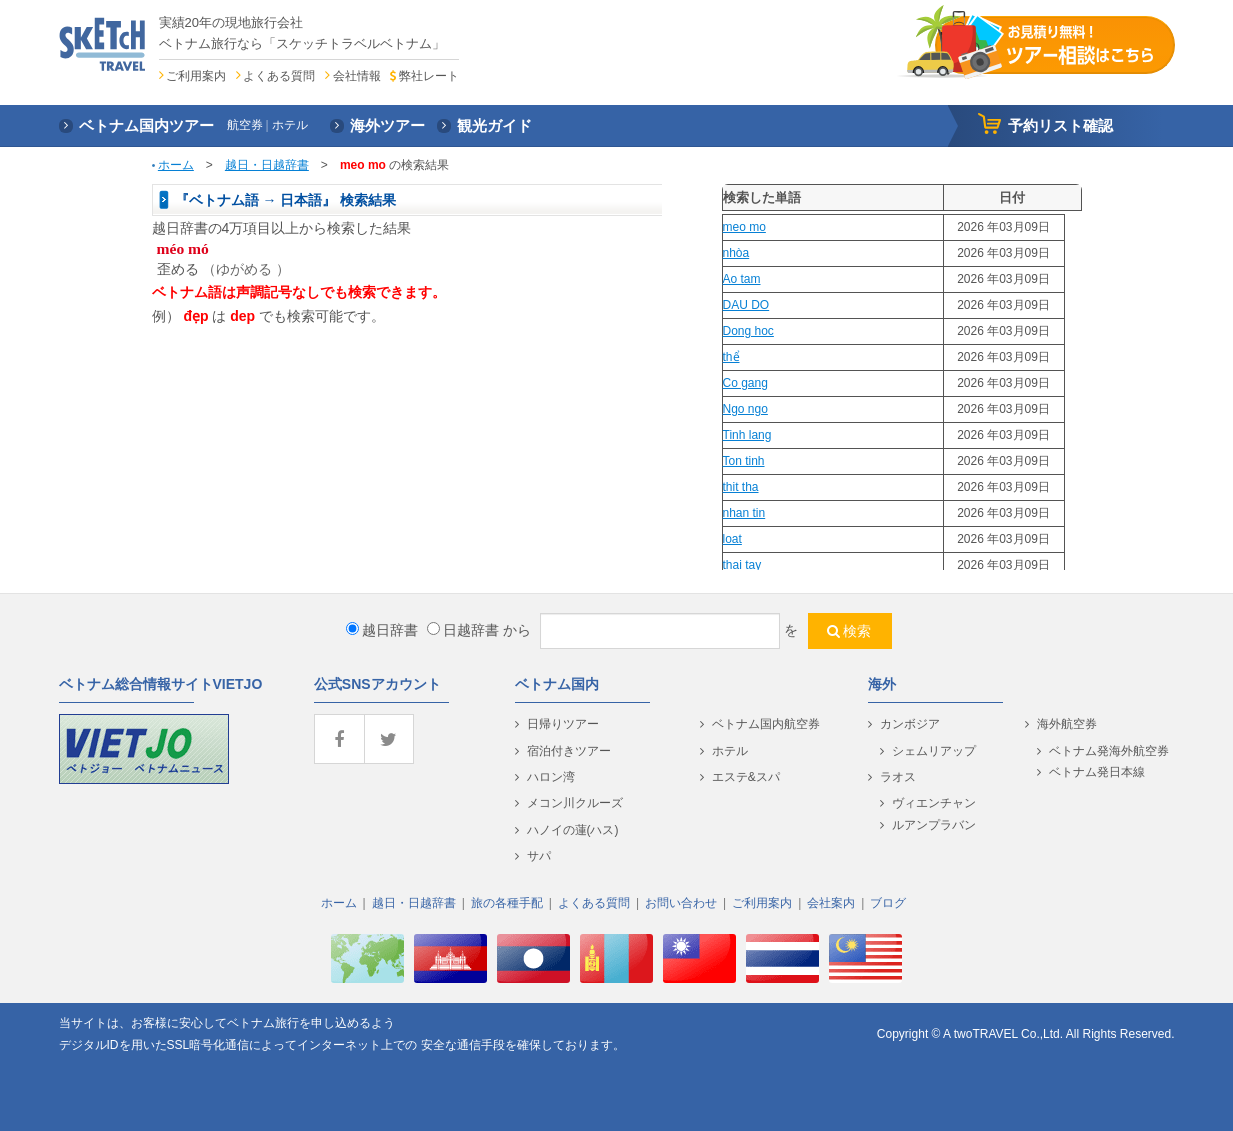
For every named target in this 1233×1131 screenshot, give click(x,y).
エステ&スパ (746, 777)
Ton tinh (744, 461)
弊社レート (429, 76)
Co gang (745, 383)
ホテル (730, 751)
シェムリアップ (934, 751)
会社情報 (357, 76)
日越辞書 (463, 630)
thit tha (741, 487)
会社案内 (831, 903)
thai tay (742, 565)
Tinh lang (747, 435)
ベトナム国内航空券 (766, 724)
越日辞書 (382, 630)
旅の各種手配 (507, 903)
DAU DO (746, 305)
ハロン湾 (551, 777)
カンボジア (910, 724)
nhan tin (744, 513)
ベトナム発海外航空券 (1109, 751)
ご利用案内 (196, 76)
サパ (539, 856)
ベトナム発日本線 (1097, 772)
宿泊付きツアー (569, 751)
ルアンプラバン (934, 825)
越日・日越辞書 (267, 165)
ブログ (888, 903)
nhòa (736, 253)
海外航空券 (1067, 724)
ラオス (898, 777)
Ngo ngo (745, 409)
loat (732, 539)
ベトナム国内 (557, 684)
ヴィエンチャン (934, 803)
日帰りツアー (563, 724)
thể (731, 357)
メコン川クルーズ (575, 803)
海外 (882, 684)
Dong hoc (748, 331)
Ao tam (742, 279)
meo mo (744, 227)
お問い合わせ (681, 903)
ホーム (176, 165)
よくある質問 (279, 76)
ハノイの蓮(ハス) (573, 830)
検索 (857, 631)
